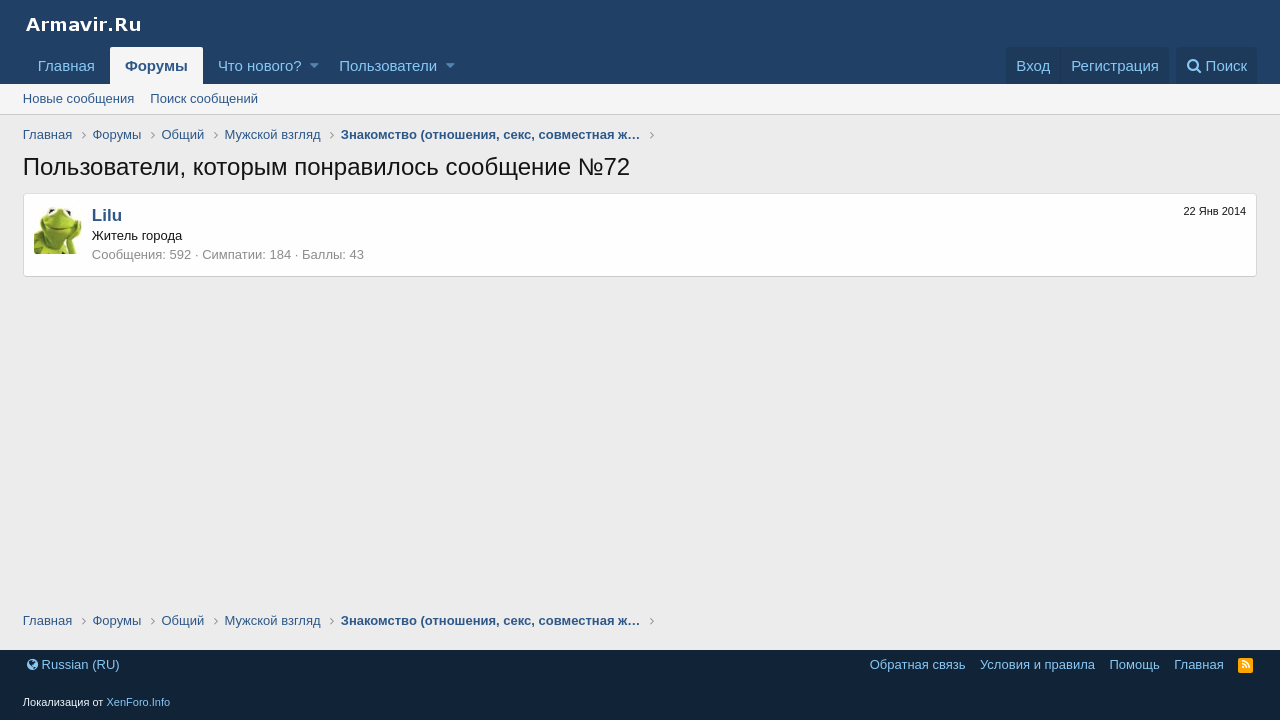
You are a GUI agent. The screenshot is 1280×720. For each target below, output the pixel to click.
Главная (66, 65)
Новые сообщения (79, 98)
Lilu (107, 215)
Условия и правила (1037, 664)
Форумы (156, 65)
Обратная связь (918, 664)
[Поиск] (1216, 65)
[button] (314, 65)
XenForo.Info (138, 702)
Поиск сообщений (204, 98)
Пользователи (388, 65)
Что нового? (260, 65)
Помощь (1135, 664)
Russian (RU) (73, 664)
